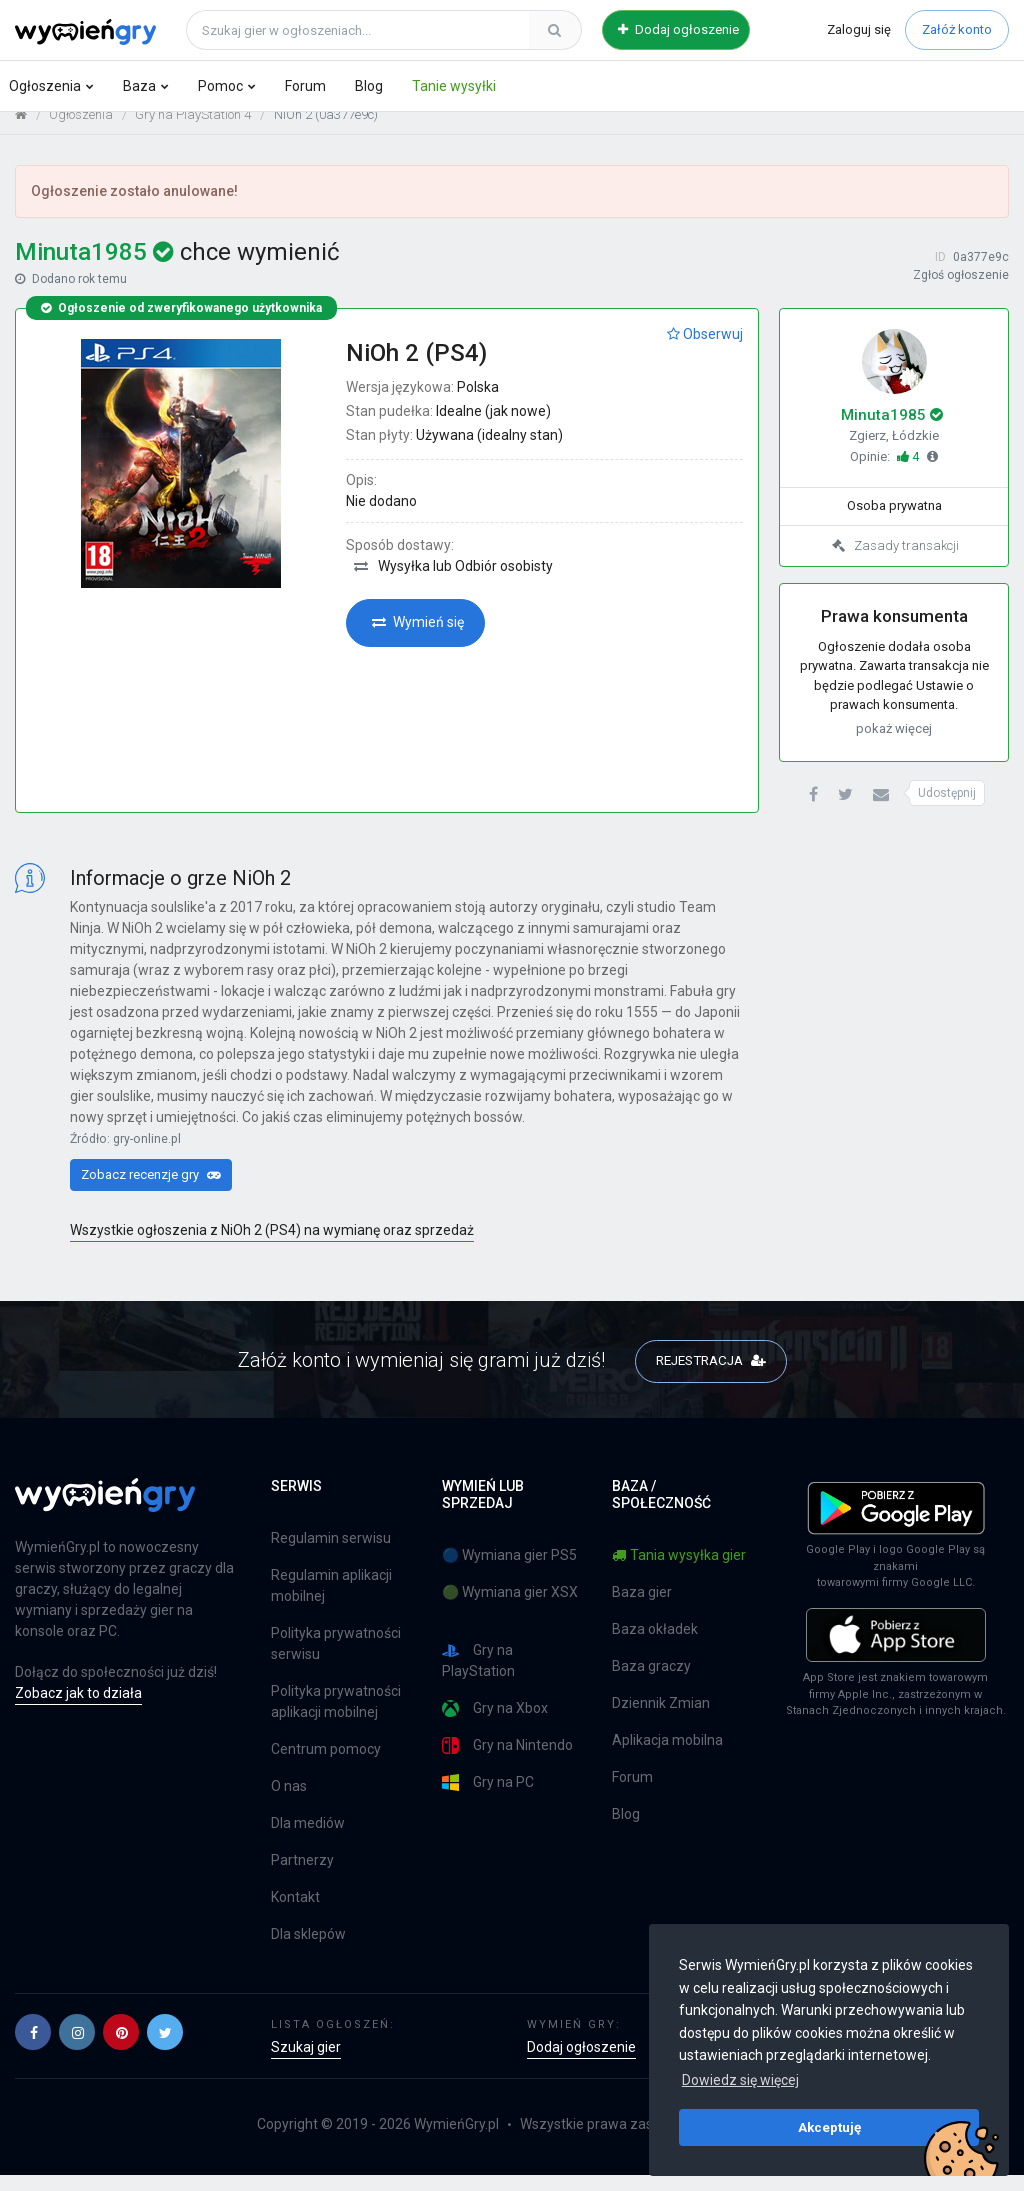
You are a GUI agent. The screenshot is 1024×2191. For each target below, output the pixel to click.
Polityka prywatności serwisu (336, 1659)
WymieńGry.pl (456, 2140)
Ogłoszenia (45, 86)
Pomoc (220, 86)
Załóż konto (957, 29)
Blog (369, 86)
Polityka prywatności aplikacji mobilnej (336, 1717)
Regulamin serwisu (331, 1554)
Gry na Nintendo (507, 1761)
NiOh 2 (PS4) (416, 368)
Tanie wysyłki (454, 86)
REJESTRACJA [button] (710, 1375)
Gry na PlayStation (478, 1676)
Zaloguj (859, 29)
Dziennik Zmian (661, 1719)
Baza (139, 86)
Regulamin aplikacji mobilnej (331, 1601)
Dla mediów (308, 1839)
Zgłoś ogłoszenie (961, 291)
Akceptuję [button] (829, 2127)
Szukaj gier (306, 2063)
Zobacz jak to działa (78, 1709)
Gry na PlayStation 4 (193, 130)
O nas (289, 1802)
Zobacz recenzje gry (151, 1189)
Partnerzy (302, 1876)
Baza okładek (655, 1645)
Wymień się (418, 638)
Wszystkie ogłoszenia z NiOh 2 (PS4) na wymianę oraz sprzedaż (272, 1245)
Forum (305, 86)
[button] (813, 810)
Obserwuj (705, 349)
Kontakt (295, 1913)
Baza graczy (651, 1682)
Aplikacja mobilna (667, 1756)
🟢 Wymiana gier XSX (510, 1608)
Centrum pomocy (326, 1765)
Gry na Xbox (495, 1724)
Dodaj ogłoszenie (678, 29)
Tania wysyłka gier (679, 1571)
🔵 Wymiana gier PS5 (509, 1571)
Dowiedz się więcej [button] (740, 2080)
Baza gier (642, 1608)
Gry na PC (488, 1798)
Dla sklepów (308, 1950)
